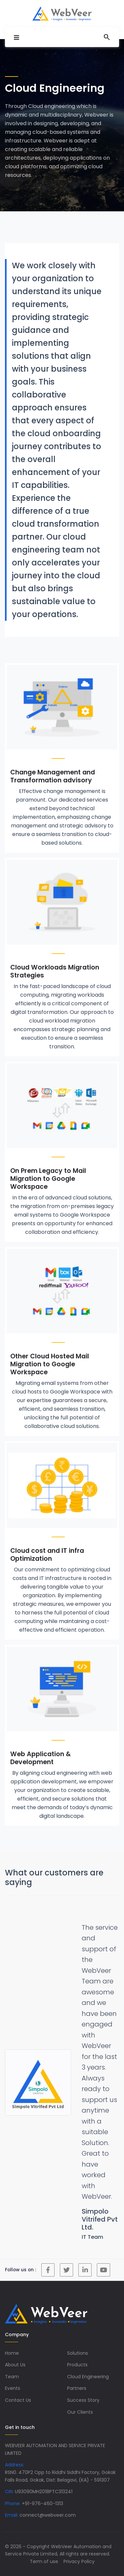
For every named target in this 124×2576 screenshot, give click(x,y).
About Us (15, 2364)
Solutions (77, 2353)
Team (12, 2376)
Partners (76, 2388)
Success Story (83, 2400)
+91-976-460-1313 (42, 2503)
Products (77, 2364)
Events (12, 2388)
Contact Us (18, 2400)
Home (12, 2353)
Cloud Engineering (88, 2376)
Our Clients (80, 2412)
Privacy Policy (79, 2561)
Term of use (44, 2561)
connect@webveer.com (48, 2515)
